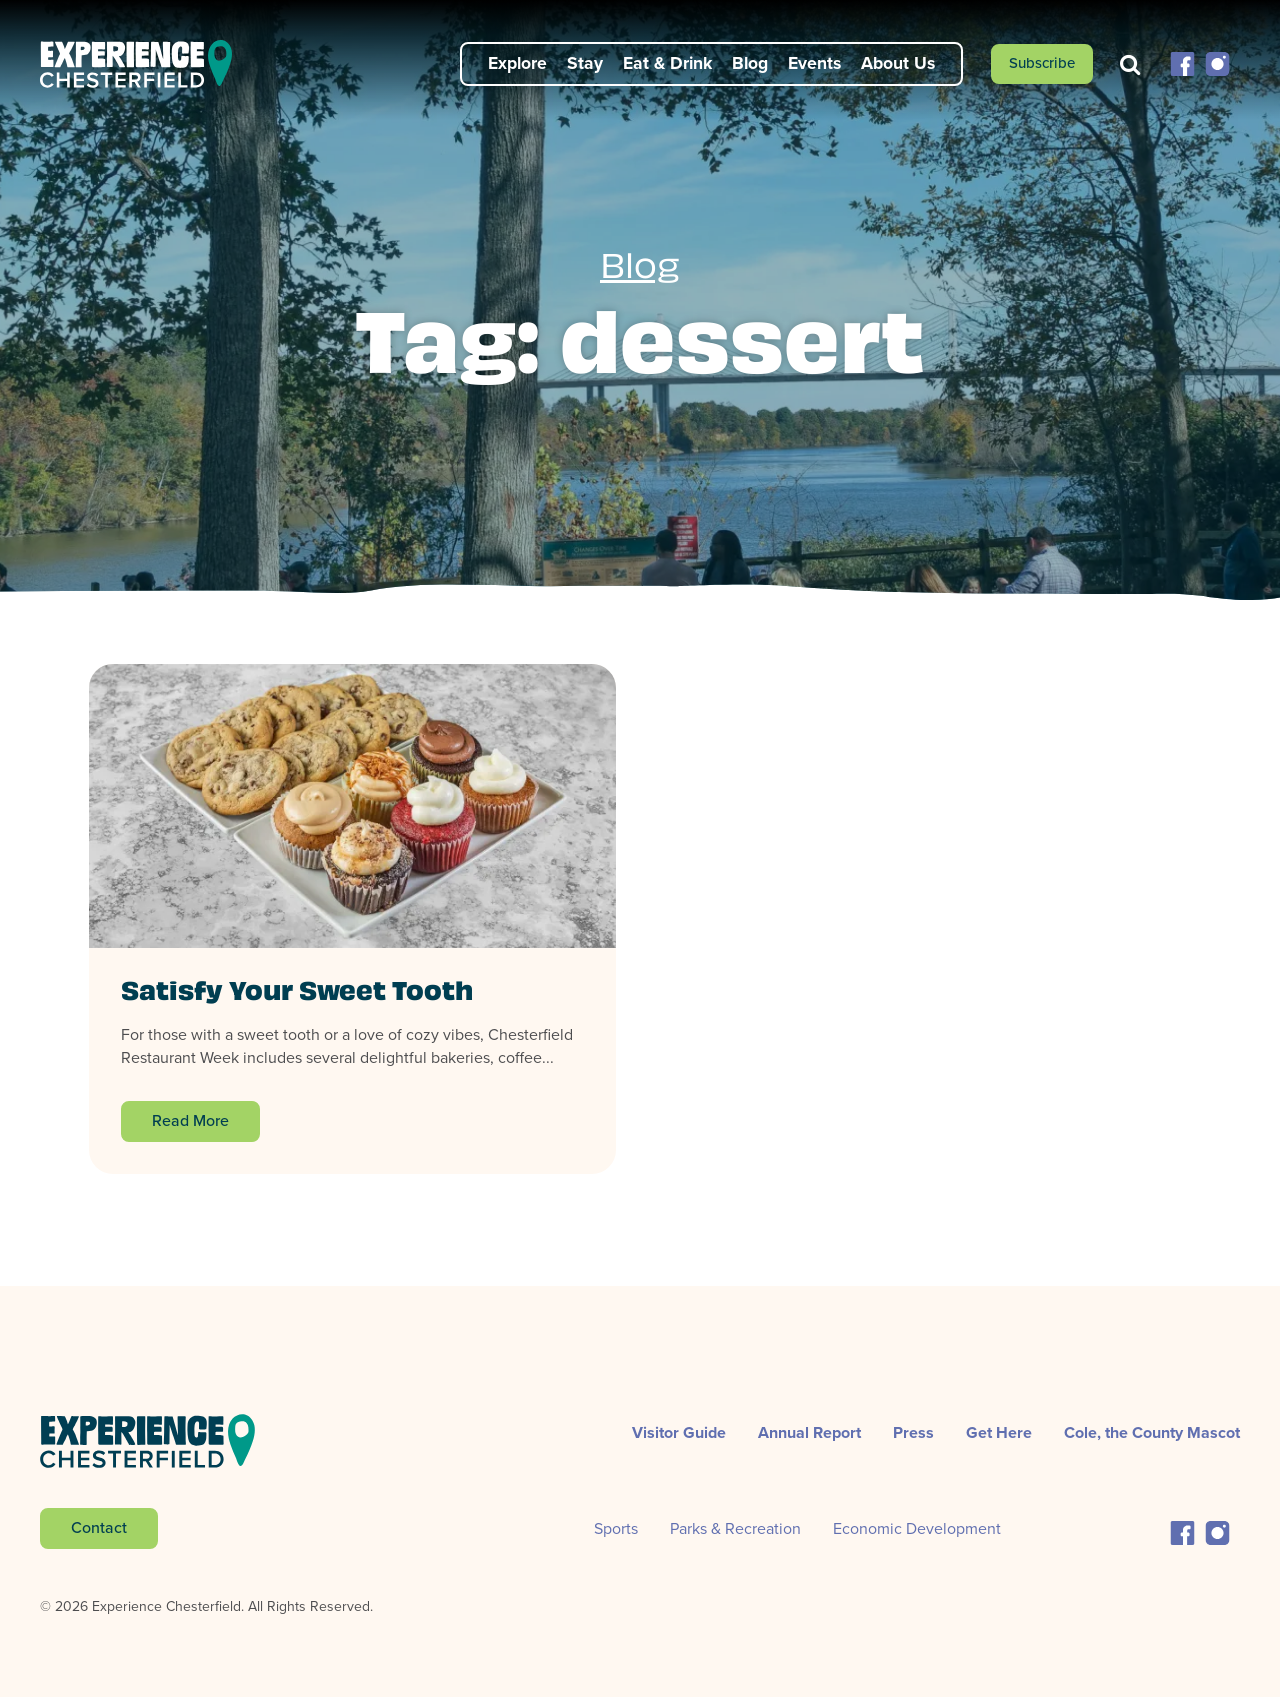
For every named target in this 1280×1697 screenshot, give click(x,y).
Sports (616, 1528)
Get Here (999, 1432)
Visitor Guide (679, 1432)
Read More (190, 1120)
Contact (99, 1527)
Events (814, 63)
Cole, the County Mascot (1152, 1432)
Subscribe (1042, 63)
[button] (1182, 62)
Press (913, 1432)
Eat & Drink (667, 63)
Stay (585, 63)
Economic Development (917, 1528)
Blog (750, 63)
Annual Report (809, 1432)
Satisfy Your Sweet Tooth (297, 994)
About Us (898, 63)
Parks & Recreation (735, 1528)
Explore (517, 63)
